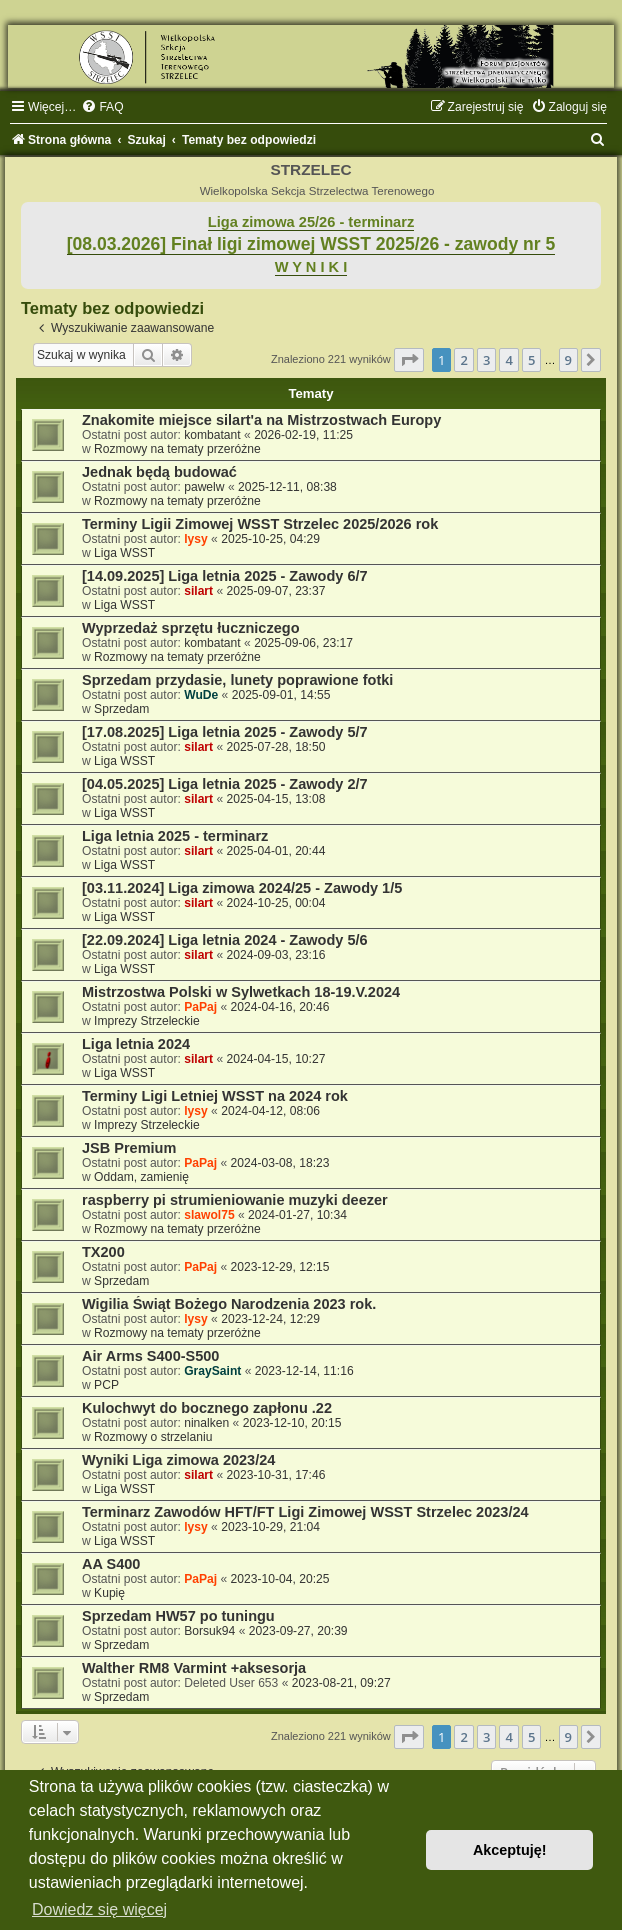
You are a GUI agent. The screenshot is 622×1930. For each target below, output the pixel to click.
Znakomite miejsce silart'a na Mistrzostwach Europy (261, 420)
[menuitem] (102, 107)
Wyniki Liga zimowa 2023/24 (178, 1460)
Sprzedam (121, 709)
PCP (106, 1385)
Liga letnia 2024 (136, 1044)
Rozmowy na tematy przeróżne (177, 449)
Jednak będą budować (159, 472)
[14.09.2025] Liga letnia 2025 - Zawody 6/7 (225, 576)
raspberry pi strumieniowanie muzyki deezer (235, 1200)
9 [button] (568, 360)
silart (198, 591)
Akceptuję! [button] (510, 1850)
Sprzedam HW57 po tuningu (178, 1616)
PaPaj (200, 1007)
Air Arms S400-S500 (150, 1356)
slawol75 (209, 1215)
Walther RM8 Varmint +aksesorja (194, 1668)
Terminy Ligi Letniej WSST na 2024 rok (215, 1096)
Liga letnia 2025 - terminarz (175, 836)
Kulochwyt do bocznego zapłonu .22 (207, 1408)
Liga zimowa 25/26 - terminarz (311, 222)
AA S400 (111, 1564)
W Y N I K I (311, 267)
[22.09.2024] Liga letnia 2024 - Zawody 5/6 (225, 940)
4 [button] (508, 360)
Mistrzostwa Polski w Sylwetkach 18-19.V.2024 (241, 992)
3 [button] (486, 360)
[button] (409, 360)
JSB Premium (129, 1148)
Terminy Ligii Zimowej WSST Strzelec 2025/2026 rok (260, 524)
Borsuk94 (209, 1631)
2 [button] (463, 360)
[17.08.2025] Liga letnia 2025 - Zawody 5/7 (225, 732)
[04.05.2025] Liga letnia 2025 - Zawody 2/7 (225, 784)
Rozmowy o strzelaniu (153, 1437)
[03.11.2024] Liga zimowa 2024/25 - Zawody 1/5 (242, 888)
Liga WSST (124, 553)
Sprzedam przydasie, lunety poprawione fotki (237, 680)
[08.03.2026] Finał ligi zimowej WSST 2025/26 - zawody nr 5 (311, 244)
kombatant (212, 435)
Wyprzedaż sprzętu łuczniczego (191, 628)
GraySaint (212, 1371)
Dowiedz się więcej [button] (99, 1909)
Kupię (109, 1593)
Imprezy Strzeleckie (147, 1021)
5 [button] (531, 360)
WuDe (201, 695)
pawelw (204, 487)
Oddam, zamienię (141, 1177)
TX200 (103, 1252)
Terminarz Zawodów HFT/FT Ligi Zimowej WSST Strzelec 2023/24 (305, 1512)
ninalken (206, 1423)
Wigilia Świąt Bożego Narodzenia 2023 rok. (229, 1304)
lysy (196, 539)
